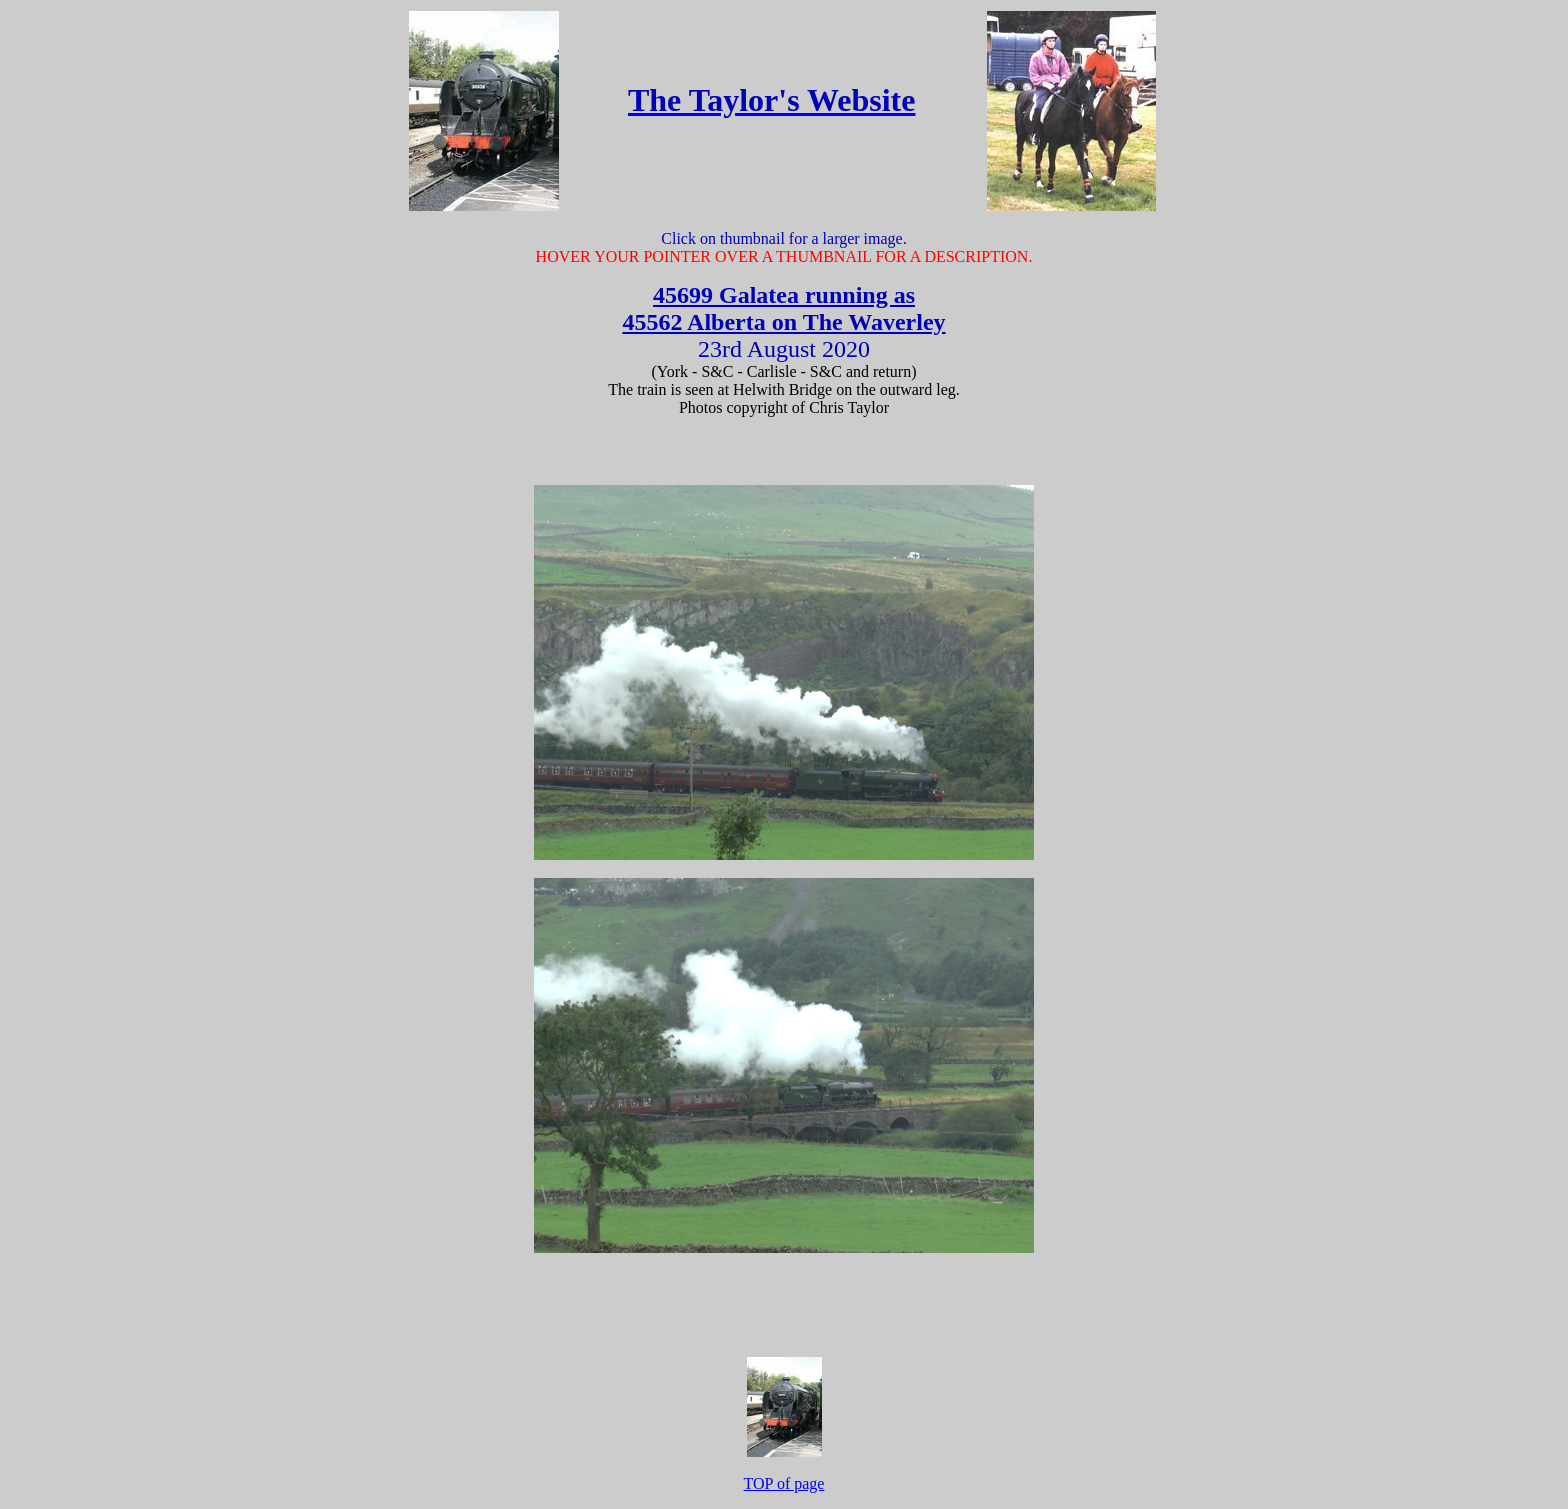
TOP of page (784, 1483)
